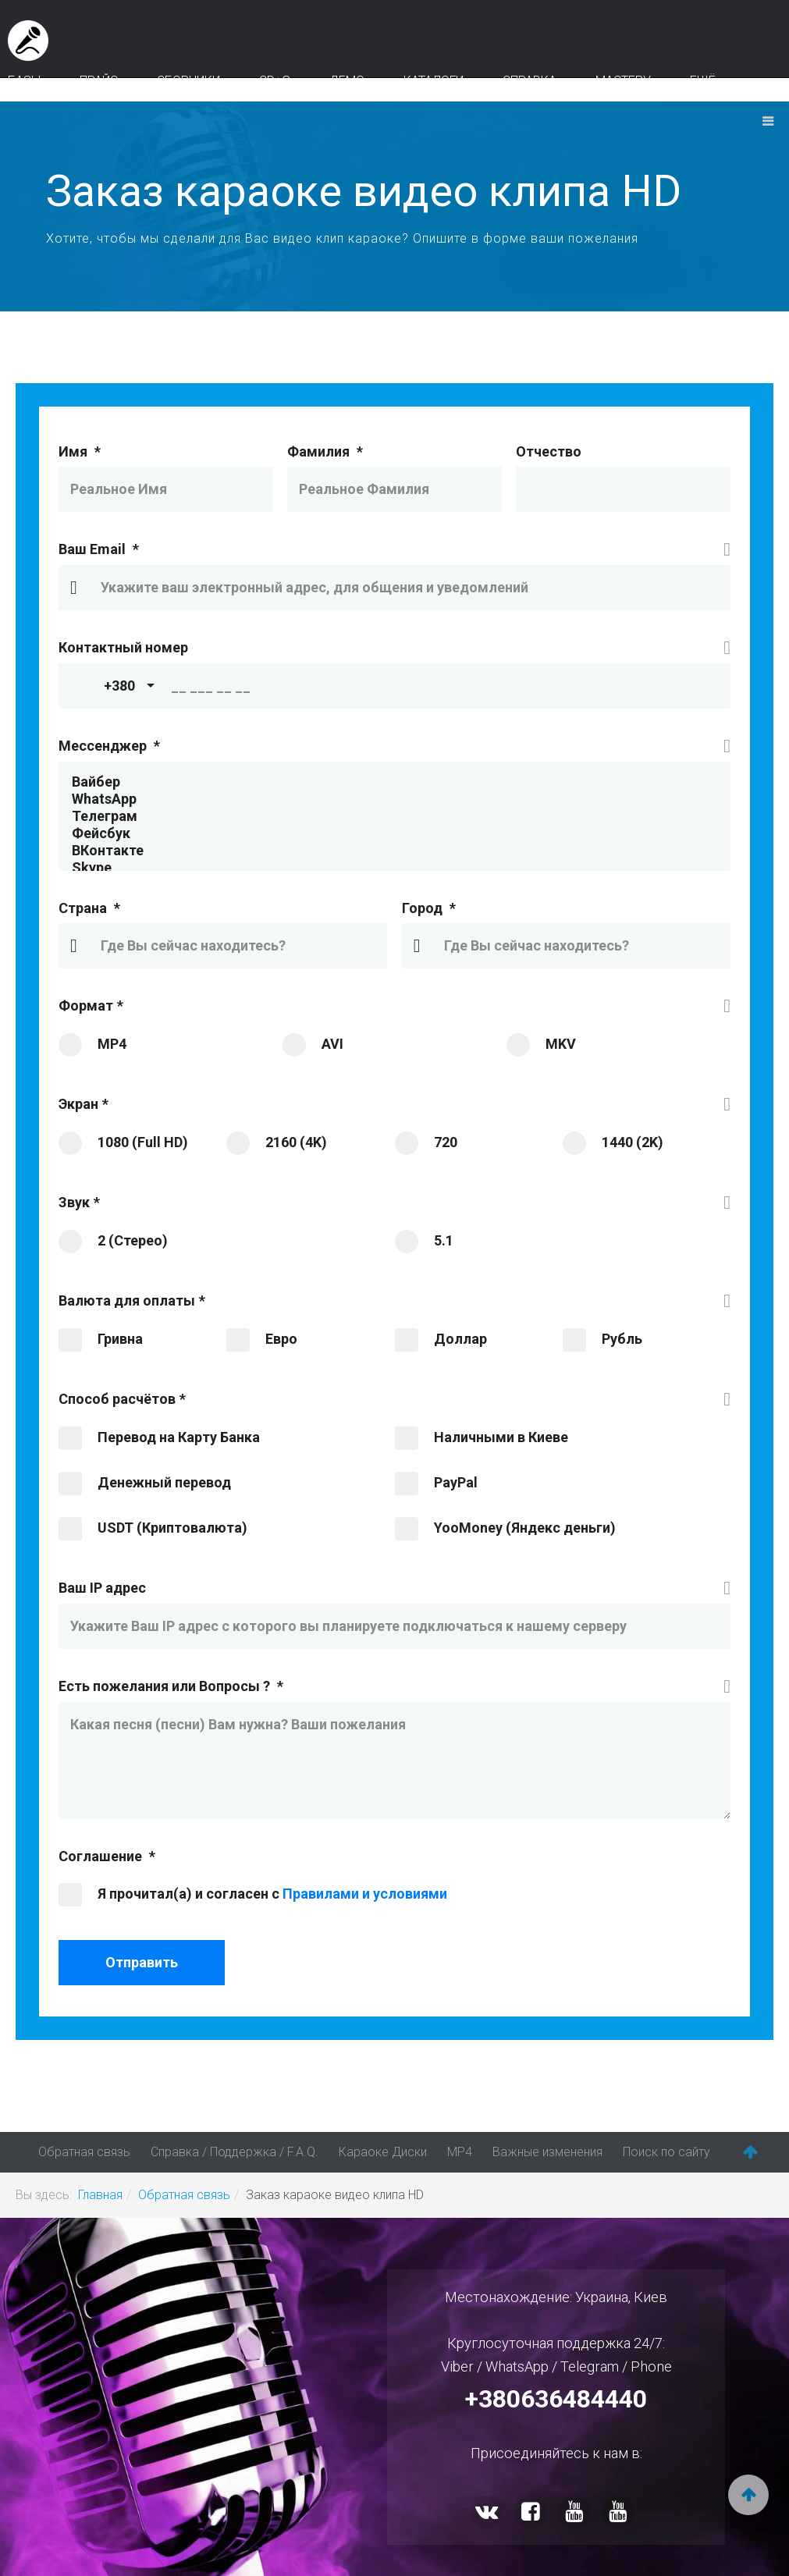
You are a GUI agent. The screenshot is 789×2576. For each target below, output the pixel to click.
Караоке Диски (383, 2151)
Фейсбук (394, 833)
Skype (394, 867)
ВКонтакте (394, 850)
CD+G (274, 80)
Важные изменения (547, 2151)
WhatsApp (394, 799)
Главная (100, 2194)
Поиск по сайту (666, 2151)
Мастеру (623, 80)
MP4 (459, 2151)
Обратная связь (84, 2151)
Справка (529, 80)
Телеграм (394, 816)
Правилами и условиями (365, 1893)
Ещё (703, 80)
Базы (24, 80)
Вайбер (394, 782)
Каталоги (433, 80)
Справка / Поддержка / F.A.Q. (234, 2151)
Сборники (188, 80)
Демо (346, 80)
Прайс (99, 80)
